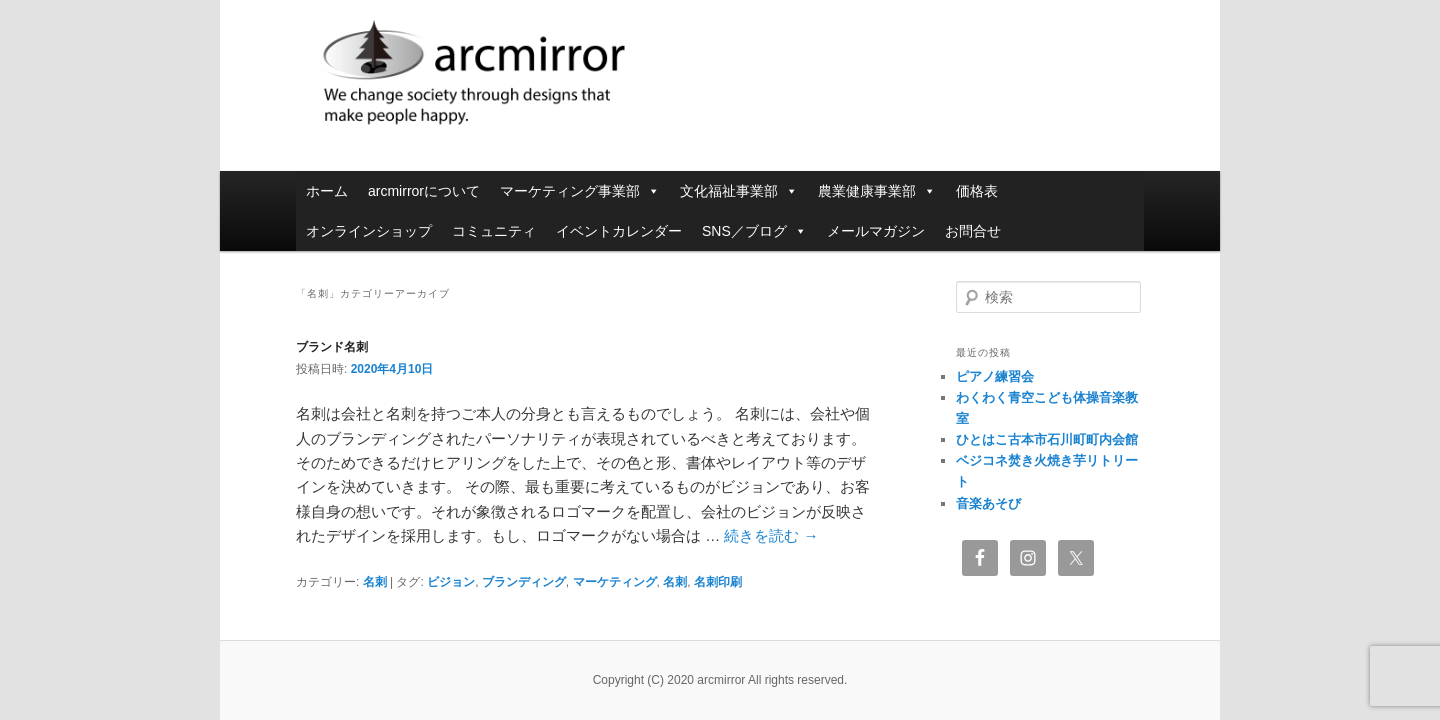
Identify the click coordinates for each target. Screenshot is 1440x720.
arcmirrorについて (424, 191)
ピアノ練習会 (995, 376)
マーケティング (615, 582)
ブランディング (524, 582)
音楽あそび (988, 503)
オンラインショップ (369, 231)
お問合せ (973, 231)
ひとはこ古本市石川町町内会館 (1047, 439)
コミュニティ (494, 231)
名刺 (375, 582)
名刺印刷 (718, 582)
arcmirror (585, 75)
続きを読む (771, 535)
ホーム (327, 191)
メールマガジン (876, 231)
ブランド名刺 (332, 347)
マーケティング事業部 (580, 191)
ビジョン (451, 582)
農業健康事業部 (877, 191)
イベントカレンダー (619, 231)
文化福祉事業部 (739, 191)
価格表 (977, 191)
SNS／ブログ (754, 231)
